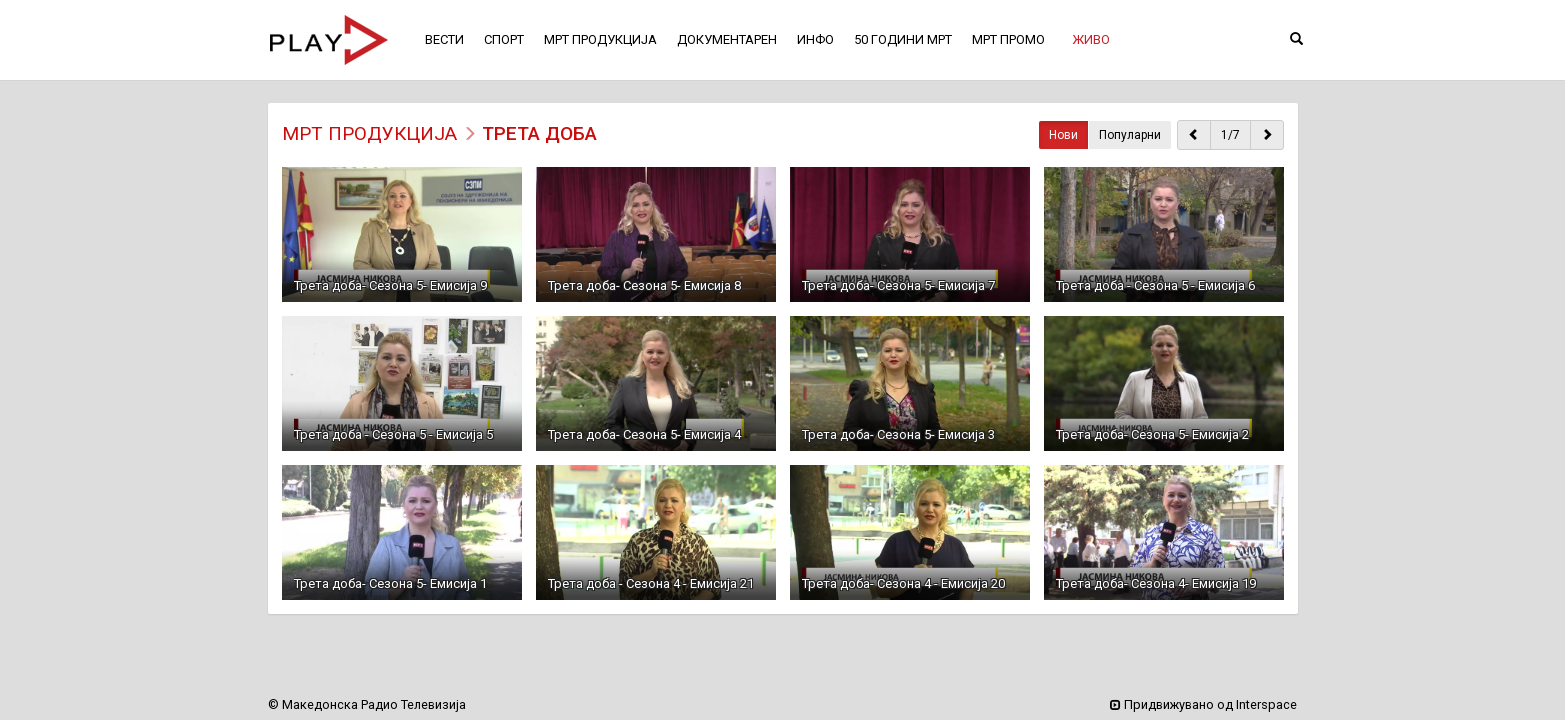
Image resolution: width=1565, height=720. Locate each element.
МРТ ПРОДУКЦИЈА (369, 133)
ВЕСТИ (444, 39)
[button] (1091, 40)
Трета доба (539, 133)
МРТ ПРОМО (1008, 39)
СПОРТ (504, 39)
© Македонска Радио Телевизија (367, 704)
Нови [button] (1063, 135)
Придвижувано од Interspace (1203, 704)
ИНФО (815, 39)
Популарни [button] (1130, 135)
